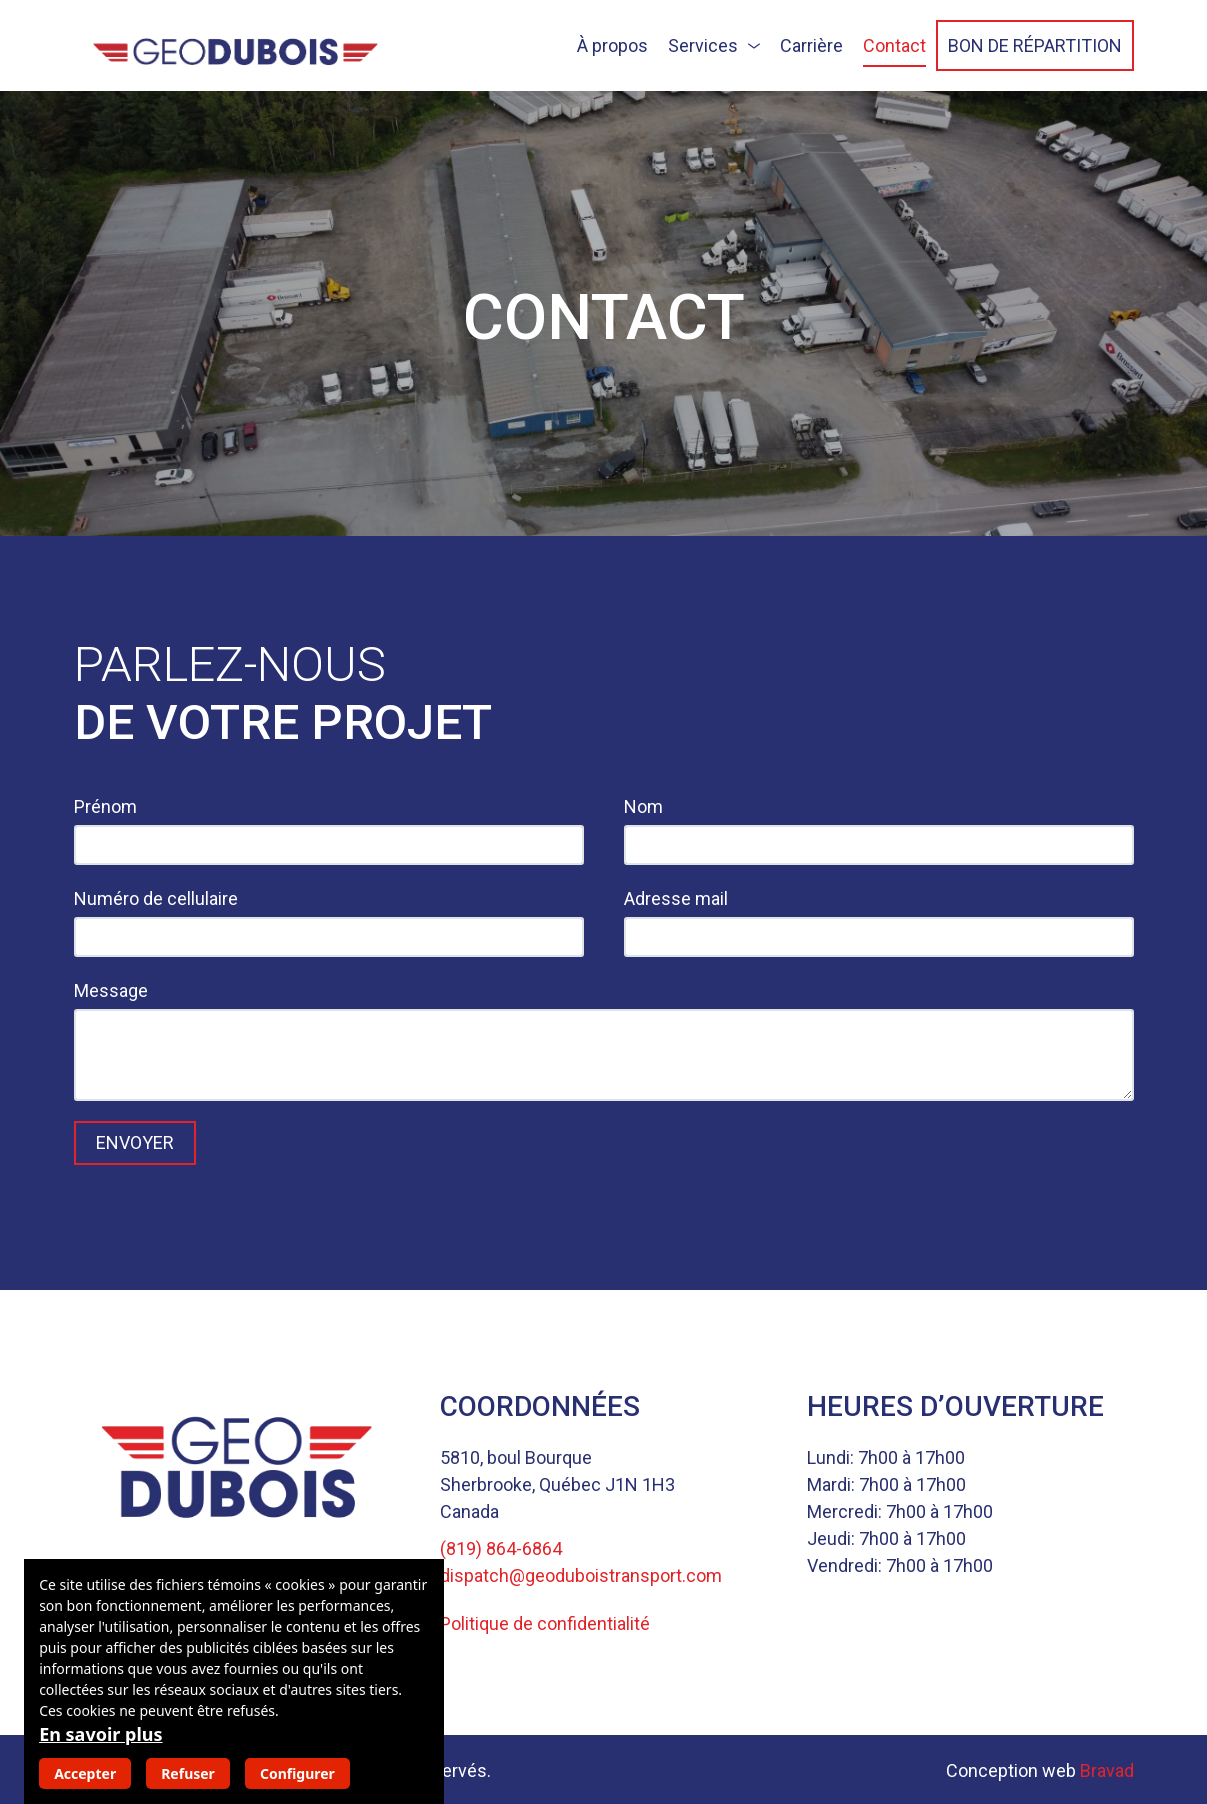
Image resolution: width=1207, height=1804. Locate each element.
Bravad (1107, 1770)
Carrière (811, 45)
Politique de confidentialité (545, 1623)
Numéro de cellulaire (156, 898)
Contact (894, 45)
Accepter (85, 1773)
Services (703, 45)
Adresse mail (676, 898)
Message (111, 990)
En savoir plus (100, 1734)
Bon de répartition (1035, 45)
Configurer (297, 1773)
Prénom (105, 806)
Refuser (188, 1773)
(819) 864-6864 (501, 1548)
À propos (612, 45)
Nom (643, 806)
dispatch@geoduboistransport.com (581, 1575)
